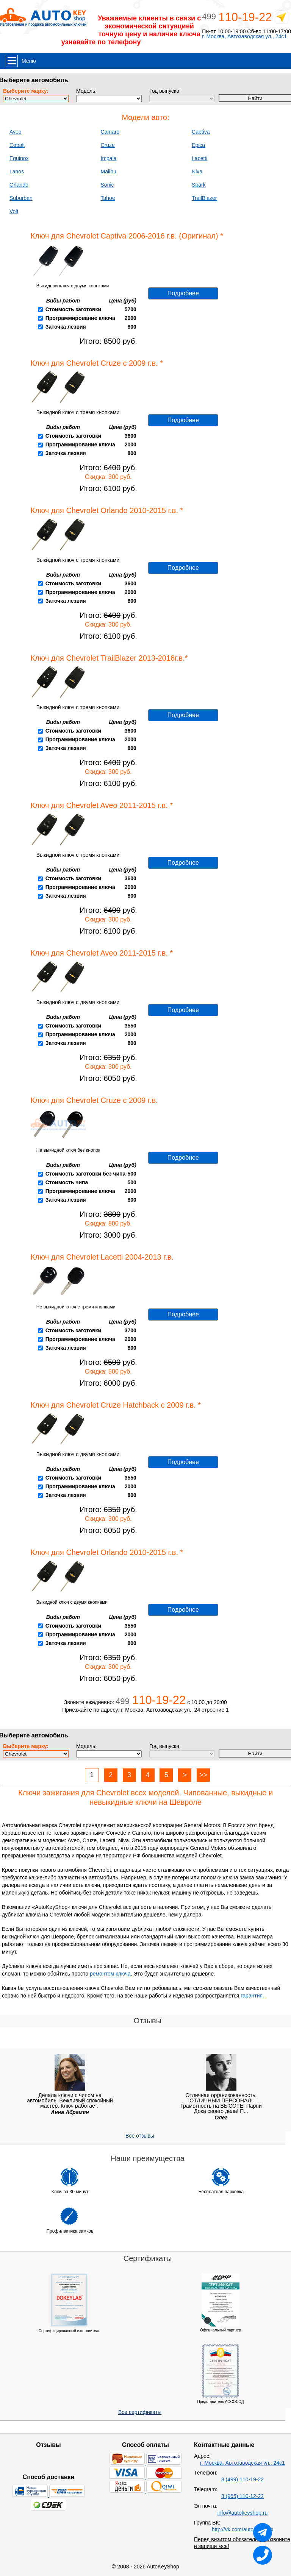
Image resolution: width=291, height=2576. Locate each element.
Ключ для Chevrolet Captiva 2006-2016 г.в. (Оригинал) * (127, 236)
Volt (13, 211)
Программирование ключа (80, 318)
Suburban (21, 198)
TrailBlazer (204, 198)
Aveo (15, 132)
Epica (198, 145)
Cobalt (17, 145)
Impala (109, 158)
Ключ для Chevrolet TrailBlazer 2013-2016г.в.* (109, 658)
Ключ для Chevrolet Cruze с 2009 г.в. (94, 1100)
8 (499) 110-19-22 (242, 2479)
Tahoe (108, 198)
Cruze (108, 145)
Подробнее (183, 293)
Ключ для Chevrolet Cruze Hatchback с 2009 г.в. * (116, 1405)
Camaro (110, 132)
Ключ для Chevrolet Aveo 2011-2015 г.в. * (102, 805)
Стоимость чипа (66, 1182)
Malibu (108, 171)
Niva (197, 171)
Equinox (19, 158)
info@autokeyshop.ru (242, 2513)
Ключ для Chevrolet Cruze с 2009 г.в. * (97, 363)
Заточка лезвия (65, 327)
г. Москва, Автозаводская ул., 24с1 (244, 36)
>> (203, 1775)
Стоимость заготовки (73, 309)
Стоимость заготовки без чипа (85, 1174)
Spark (199, 185)
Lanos (16, 171)
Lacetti (199, 158)
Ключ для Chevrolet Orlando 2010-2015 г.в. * (107, 510)
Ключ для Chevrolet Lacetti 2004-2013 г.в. (102, 1257)
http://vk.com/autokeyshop (243, 2529)
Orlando (18, 185)
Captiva (201, 132)
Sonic (107, 185)
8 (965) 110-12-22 (242, 2496)
